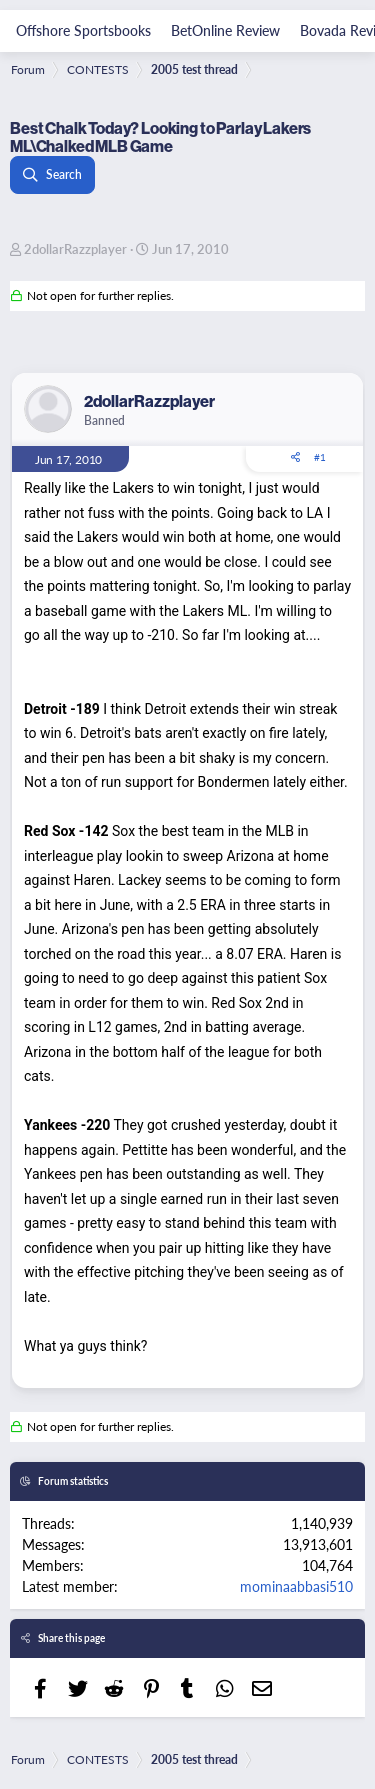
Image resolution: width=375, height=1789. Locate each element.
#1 (320, 457)
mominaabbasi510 (296, 1586)
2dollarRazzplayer (75, 248)
